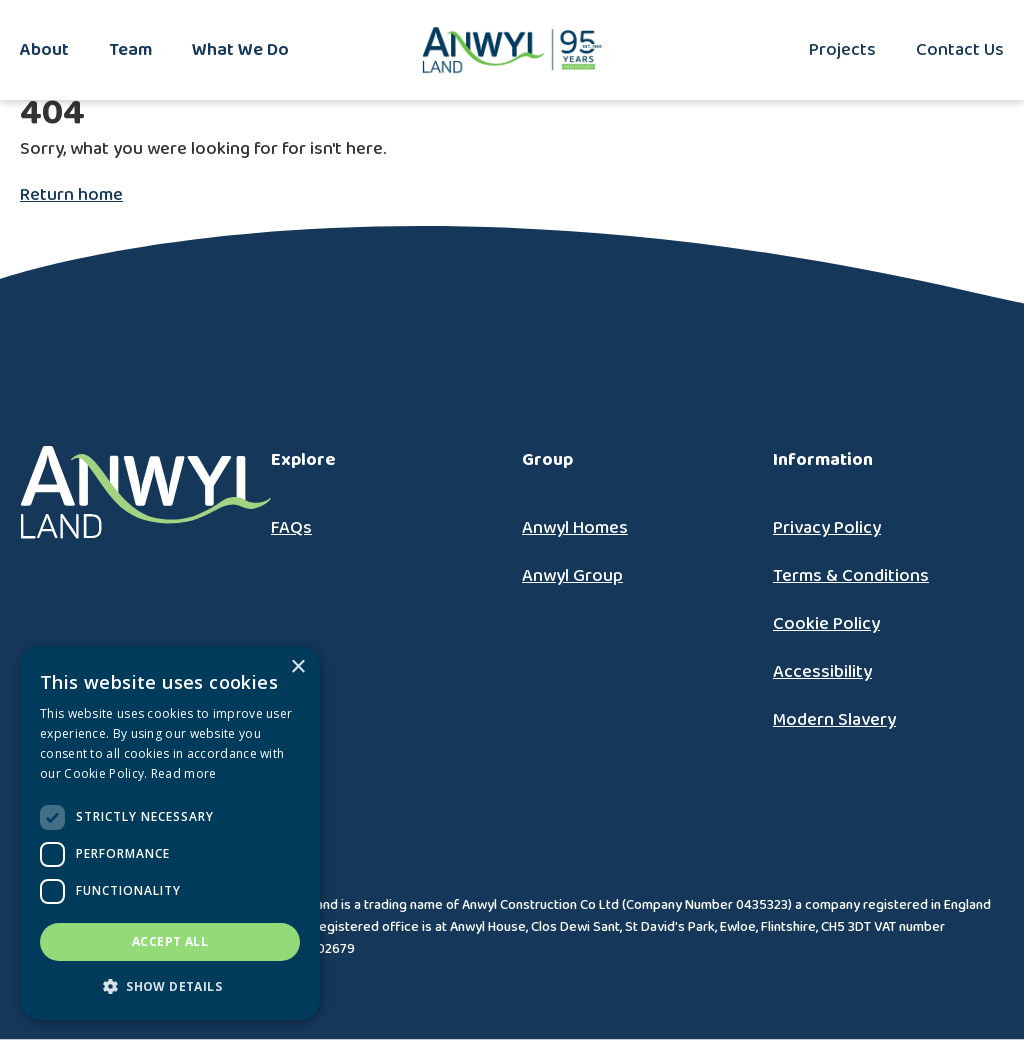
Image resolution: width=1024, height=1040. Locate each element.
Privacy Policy (827, 528)
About (44, 50)
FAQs (291, 528)
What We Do (240, 50)
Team (130, 50)
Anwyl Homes (575, 528)
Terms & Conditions (851, 576)
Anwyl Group (572, 576)
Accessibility (822, 672)
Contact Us (960, 50)
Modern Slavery (834, 720)
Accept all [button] (170, 941)
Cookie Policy (826, 624)
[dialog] (170, 833)
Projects (842, 50)
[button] (170, 987)
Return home (71, 195)
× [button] (297, 667)
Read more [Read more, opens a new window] (184, 773)
